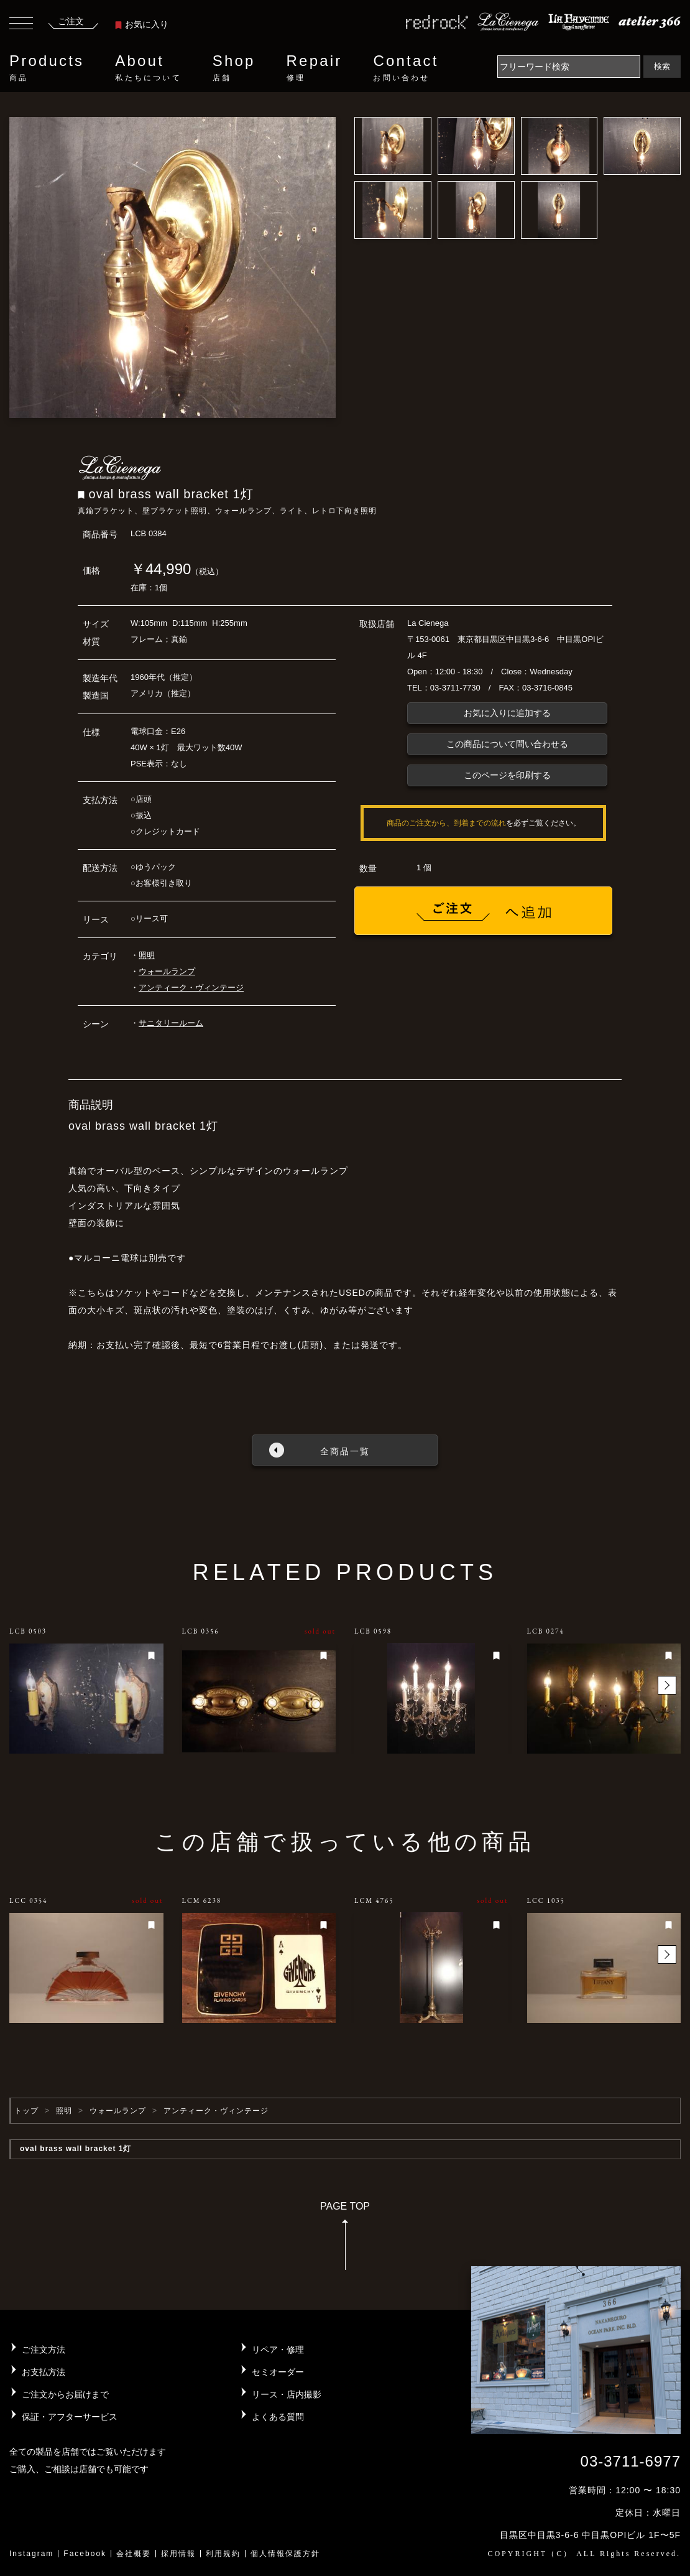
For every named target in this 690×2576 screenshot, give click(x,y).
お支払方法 (43, 2372)
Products (46, 67)
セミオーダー (278, 2372)
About (148, 67)
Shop (234, 67)
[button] (667, 1685)
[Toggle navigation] (21, 24)
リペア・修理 (278, 2350)
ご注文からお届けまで (65, 2394)
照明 (147, 955)
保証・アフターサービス (69, 2417)
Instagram (31, 2553)
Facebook (84, 2553)
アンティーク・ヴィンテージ (191, 987)
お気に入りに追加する (507, 713)
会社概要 (133, 2553)
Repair (315, 67)
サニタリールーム (171, 1023)
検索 (662, 66)
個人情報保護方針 (285, 2553)
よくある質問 (278, 2417)
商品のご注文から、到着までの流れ (446, 823)
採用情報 (178, 2553)
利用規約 (223, 2553)
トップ (26, 2110)
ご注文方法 (43, 2350)
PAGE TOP (345, 2240)
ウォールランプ (167, 971)
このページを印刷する (507, 775)
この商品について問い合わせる (507, 744)
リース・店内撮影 (286, 2394)
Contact (405, 67)
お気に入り (141, 24)
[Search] (568, 66)
